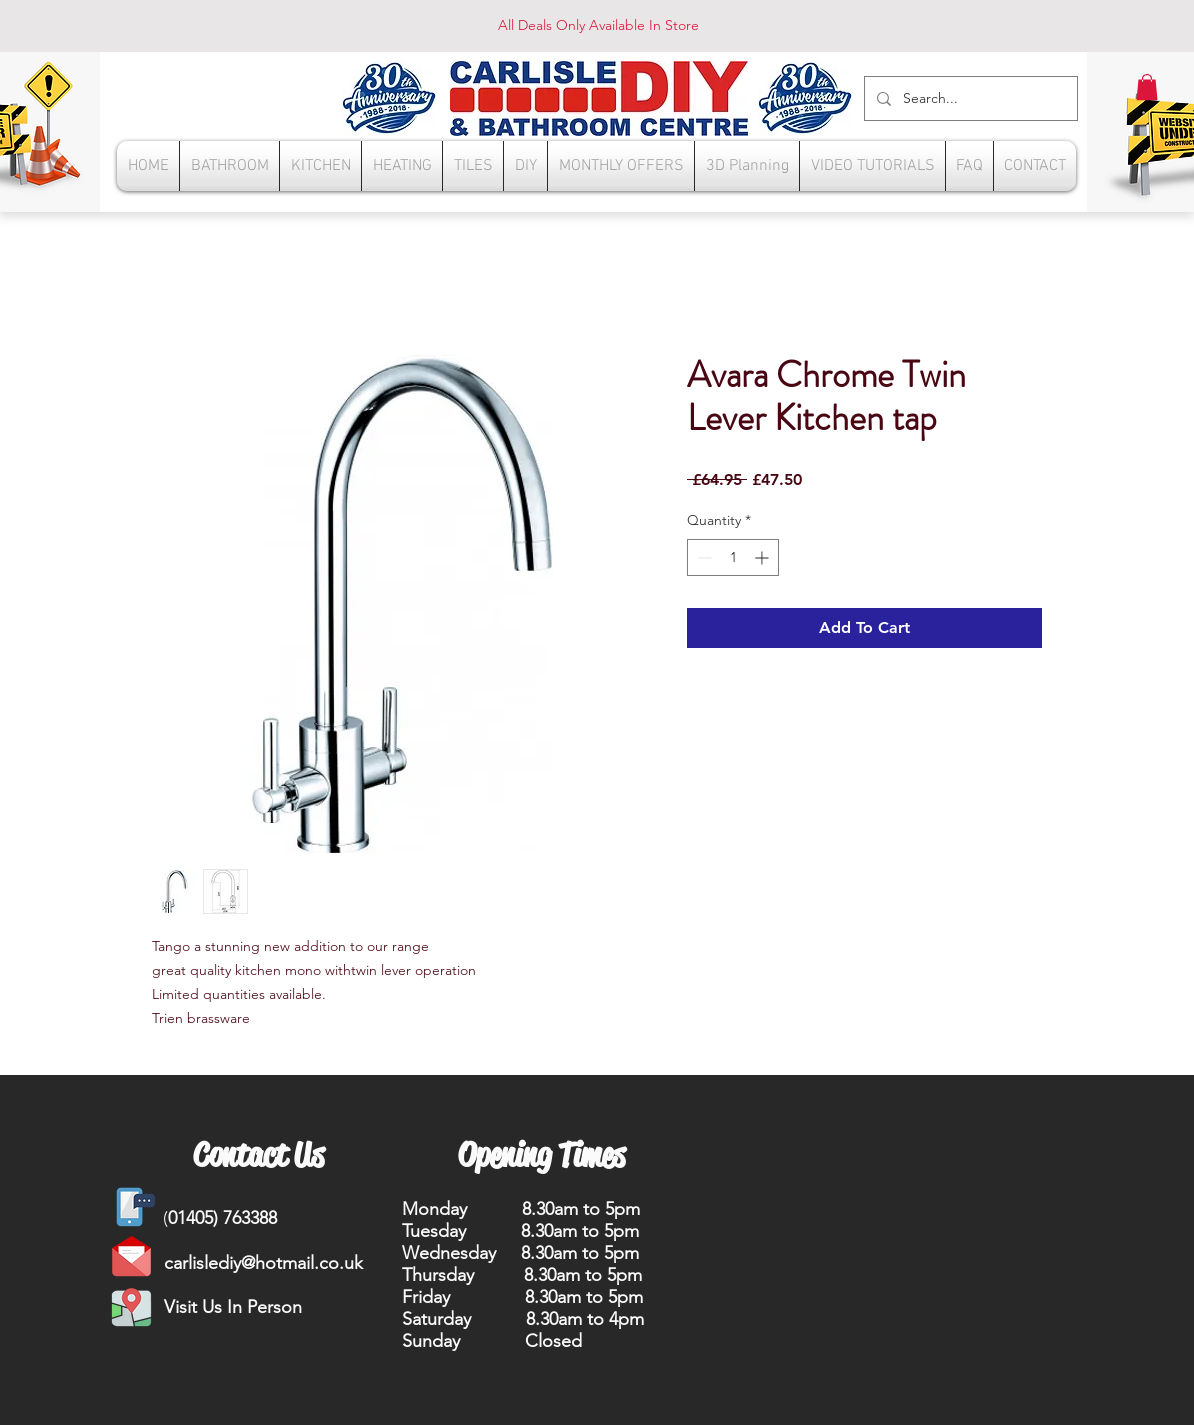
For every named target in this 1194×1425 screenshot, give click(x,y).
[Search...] (969, 98)
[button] (1147, 87)
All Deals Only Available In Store (598, 25)
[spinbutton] (733, 557)
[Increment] (763, 557)
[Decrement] (702, 557)
